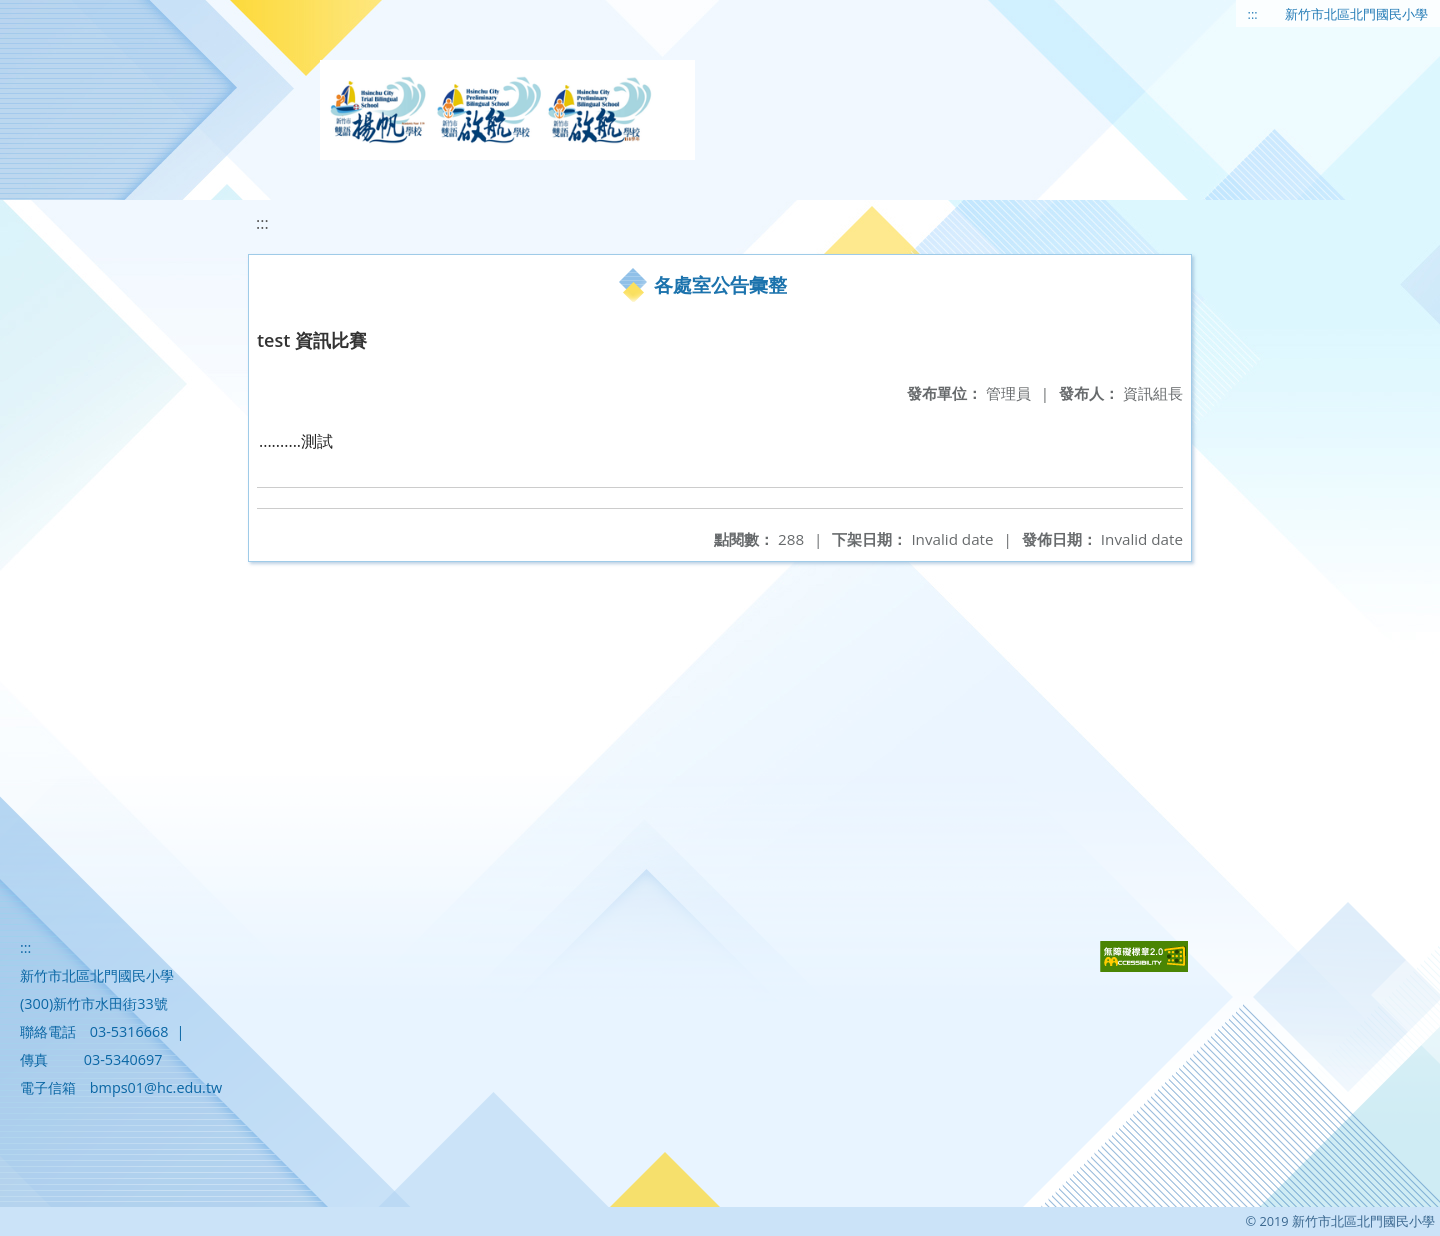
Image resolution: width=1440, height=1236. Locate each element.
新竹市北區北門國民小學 (1356, 14)
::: (1253, 14)
